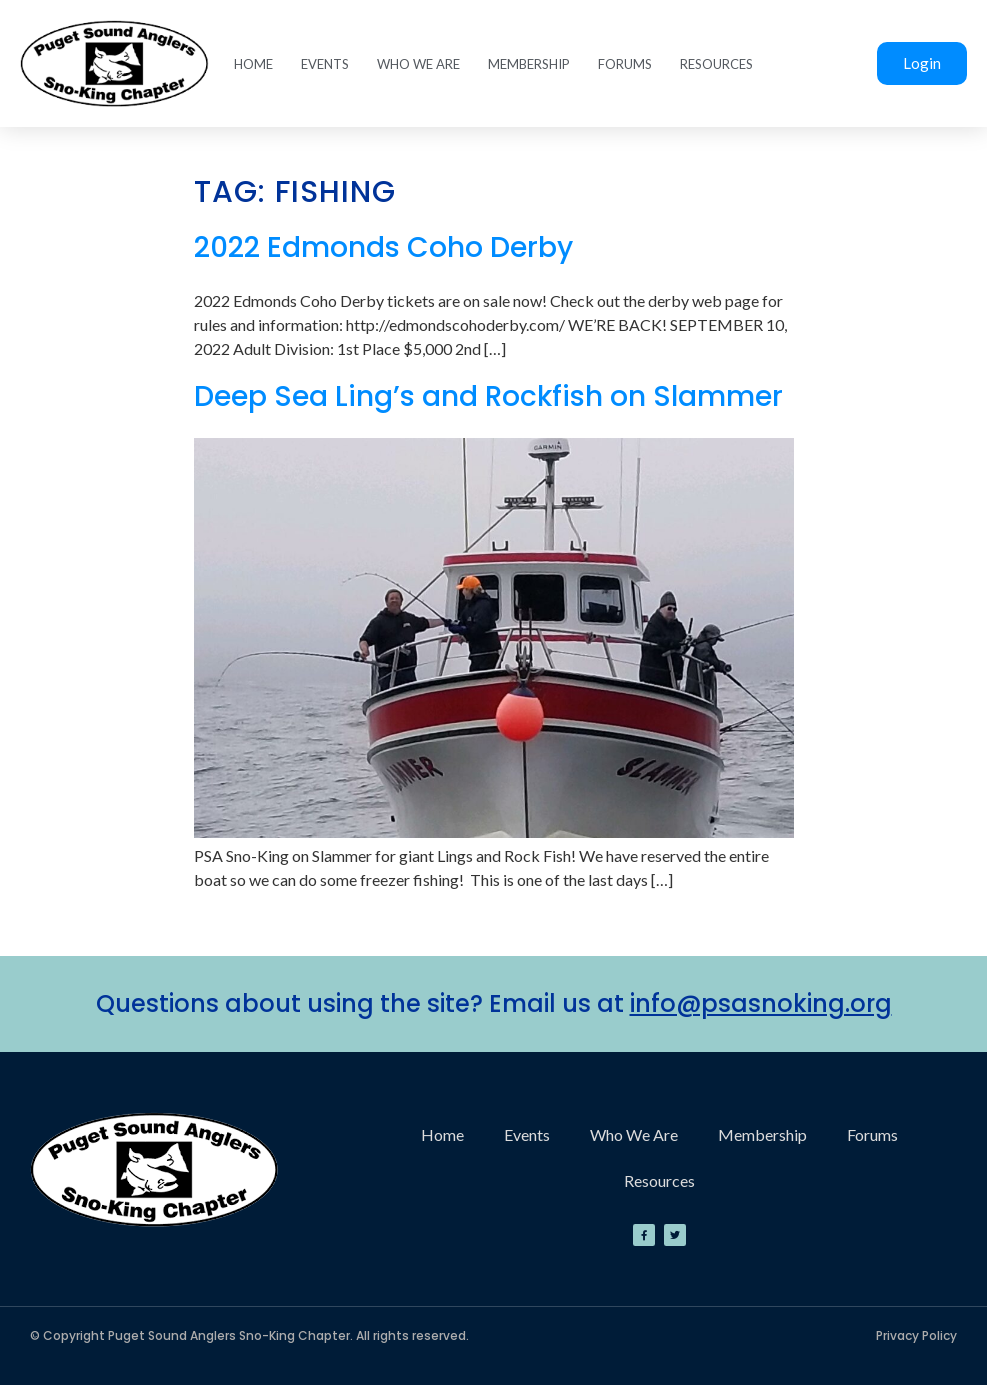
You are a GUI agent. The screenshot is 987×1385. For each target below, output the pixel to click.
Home (253, 64)
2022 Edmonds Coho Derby (383, 247)
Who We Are (418, 64)
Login (922, 63)
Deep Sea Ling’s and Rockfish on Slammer (488, 396)
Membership (529, 64)
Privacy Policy (916, 1335)
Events (325, 64)
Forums (625, 64)
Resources (716, 64)
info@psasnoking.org (761, 1003)
